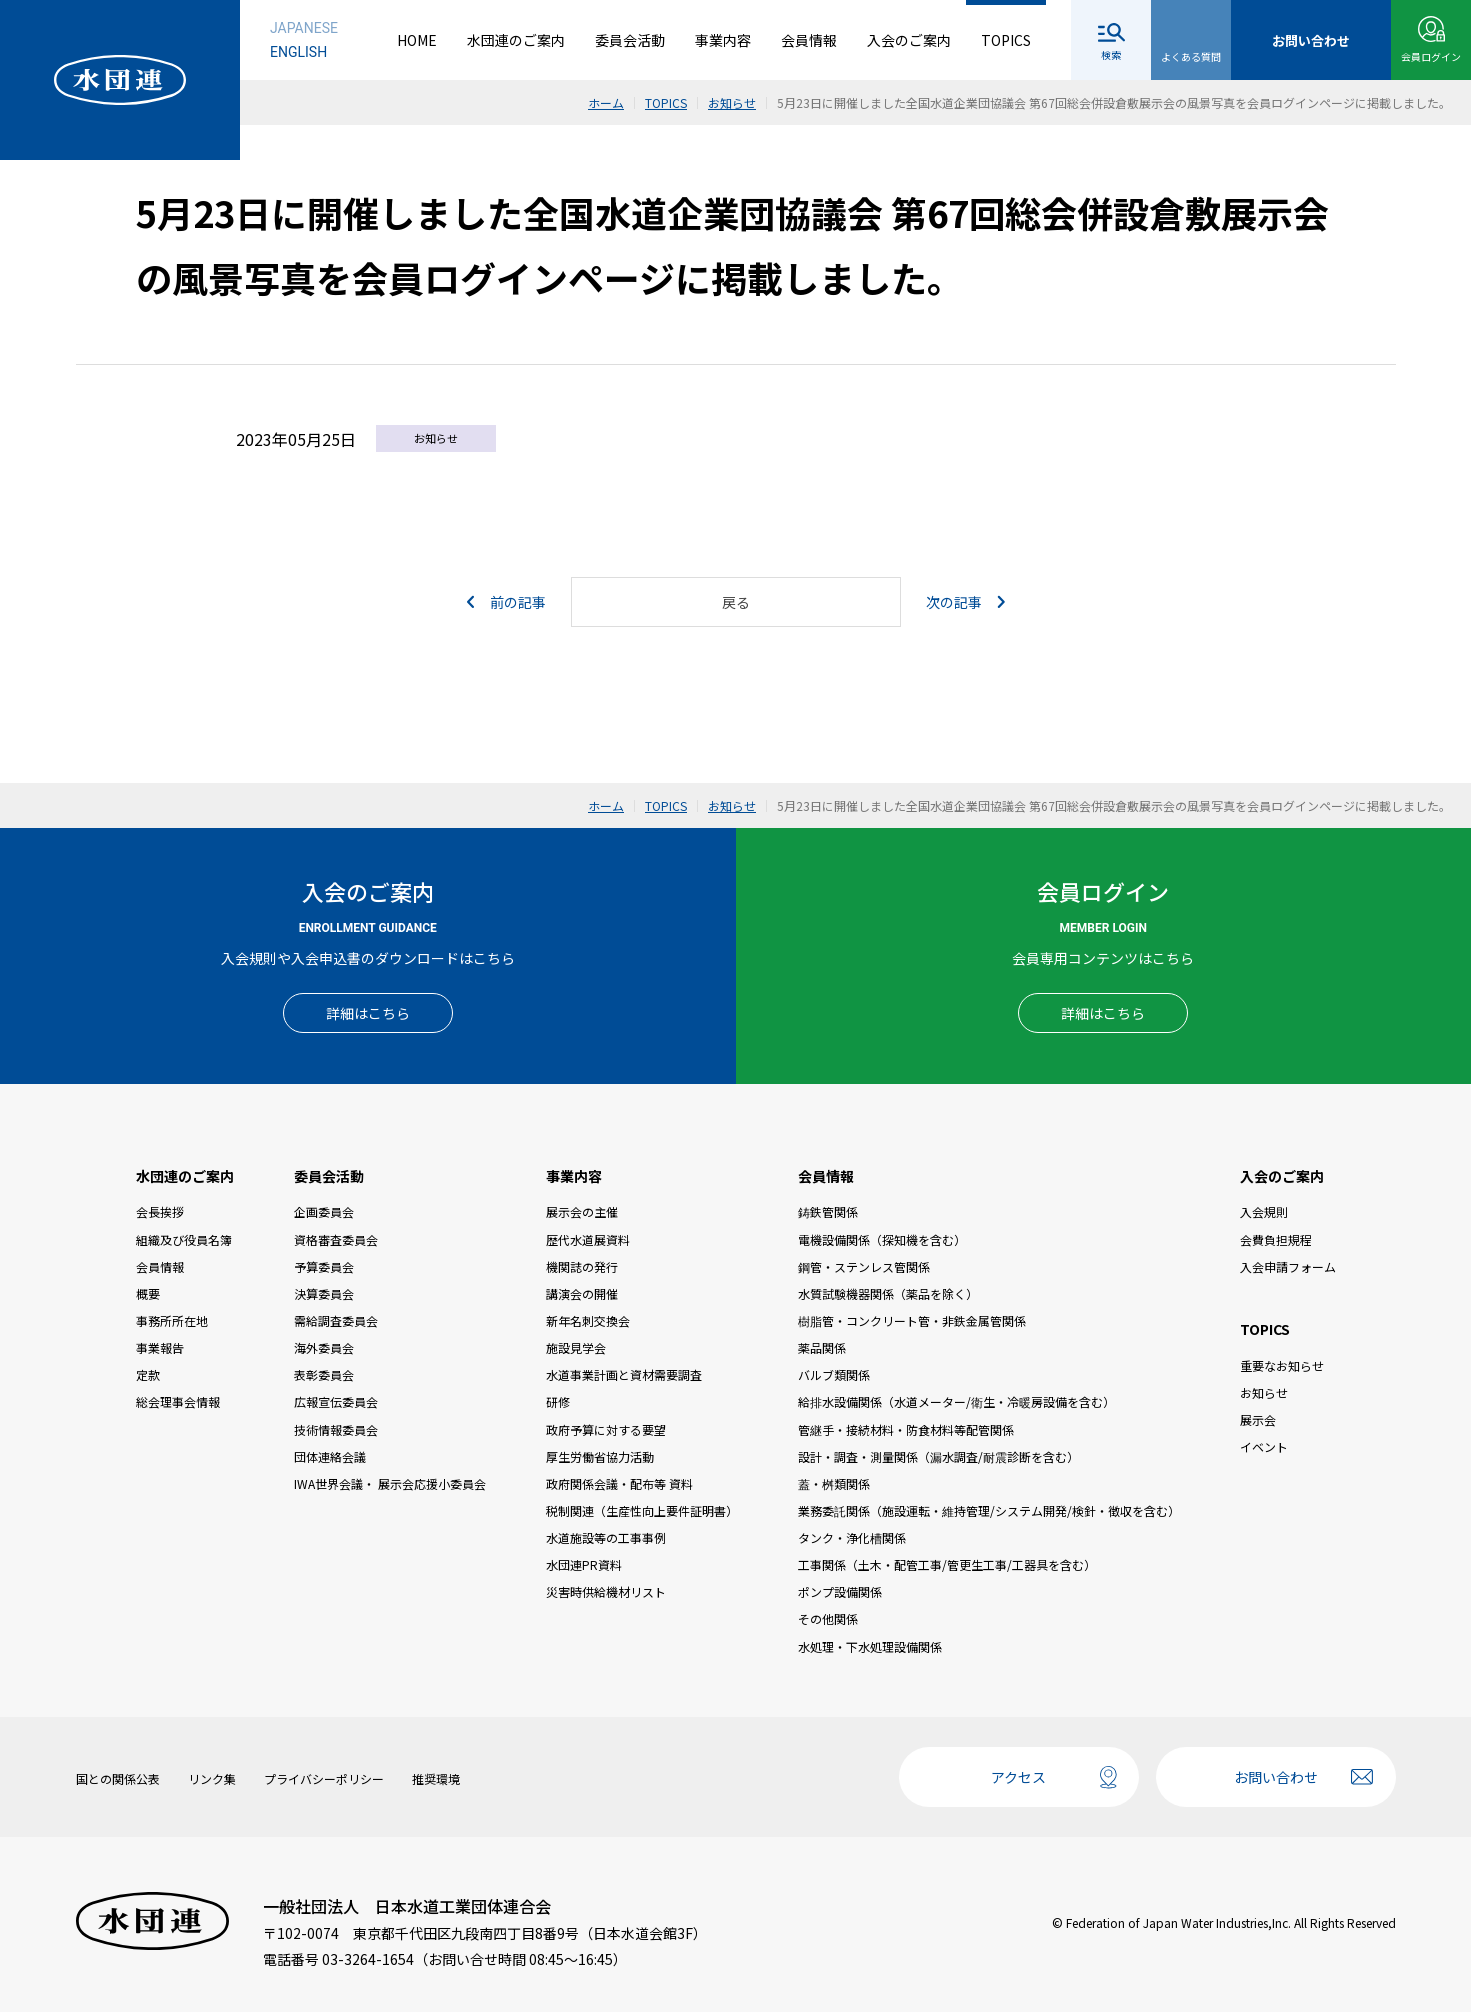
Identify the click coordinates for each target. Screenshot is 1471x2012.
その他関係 (828, 1618)
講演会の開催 (582, 1293)
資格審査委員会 (336, 1239)
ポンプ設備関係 (840, 1591)
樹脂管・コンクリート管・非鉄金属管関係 (912, 1320)
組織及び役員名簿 (184, 1239)
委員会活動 (630, 40)
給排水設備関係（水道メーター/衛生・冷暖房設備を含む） (956, 1401)
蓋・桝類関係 (834, 1483)
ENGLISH (298, 52)
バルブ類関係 (834, 1374)
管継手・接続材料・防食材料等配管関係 (906, 1429)
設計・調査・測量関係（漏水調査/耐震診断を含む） (938, 1456)
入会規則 (1264, 1211)
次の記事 (965, 602)
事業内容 (723, 40)
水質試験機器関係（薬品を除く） (888, 1293)
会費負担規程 (1276, 1239)
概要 (148, 1293)
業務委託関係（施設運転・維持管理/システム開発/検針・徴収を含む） (989, 1510)
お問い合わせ (1276, 1777)
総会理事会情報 (178, 1401)
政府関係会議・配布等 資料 (619, 1483)
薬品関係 (822, 1347)
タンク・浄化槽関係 (852, 1537)
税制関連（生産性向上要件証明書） (642, 1510)
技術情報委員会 (336, 1429)
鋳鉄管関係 (828, 1211)
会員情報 (809, 40)
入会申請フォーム (1288, 1266)
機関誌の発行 (582, 1266)
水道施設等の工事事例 (606, 1537)
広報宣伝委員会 (336, 1401)
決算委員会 (324, 1293)
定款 (148, 1374)
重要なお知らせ (1282, 1365)
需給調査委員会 (336, 1320)
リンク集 (212, 1778)
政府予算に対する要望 (606, 1429)
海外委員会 (324, 1347)
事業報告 (160, 1347)
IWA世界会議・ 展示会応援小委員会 (390, 1483)
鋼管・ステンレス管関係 (864, 1266)
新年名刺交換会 (588, 1320)
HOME (417, 40)
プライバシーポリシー (324, 1778)
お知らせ (1264, 1392)
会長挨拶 (160, 1211)
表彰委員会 (324, 1374)
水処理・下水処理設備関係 (870, 1646)
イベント (1264, 1446)
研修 (558, 1401)
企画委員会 (324, 1211)
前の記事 (506, 602)
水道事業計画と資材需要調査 (624, 1374)
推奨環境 (436, 1778)
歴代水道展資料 (588, 1239)
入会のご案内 (909, 40)
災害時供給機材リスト (606, 1591)
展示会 (1258, 1419)
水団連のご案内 (516, 40)
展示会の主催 (582, 1211)
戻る (736, 602)
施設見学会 (576, 1347)
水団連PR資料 (584, 1564)
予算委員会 (324, 1266)
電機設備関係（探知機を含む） (882, 1239)
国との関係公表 (118, 1778)
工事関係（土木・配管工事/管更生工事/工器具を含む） (947, 1564)
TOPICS (1006, 40)
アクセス (1018, 1777)
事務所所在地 (172, 1320)
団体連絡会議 (330, 1456)
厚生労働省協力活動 (600, 1456)
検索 (1111, 54)
